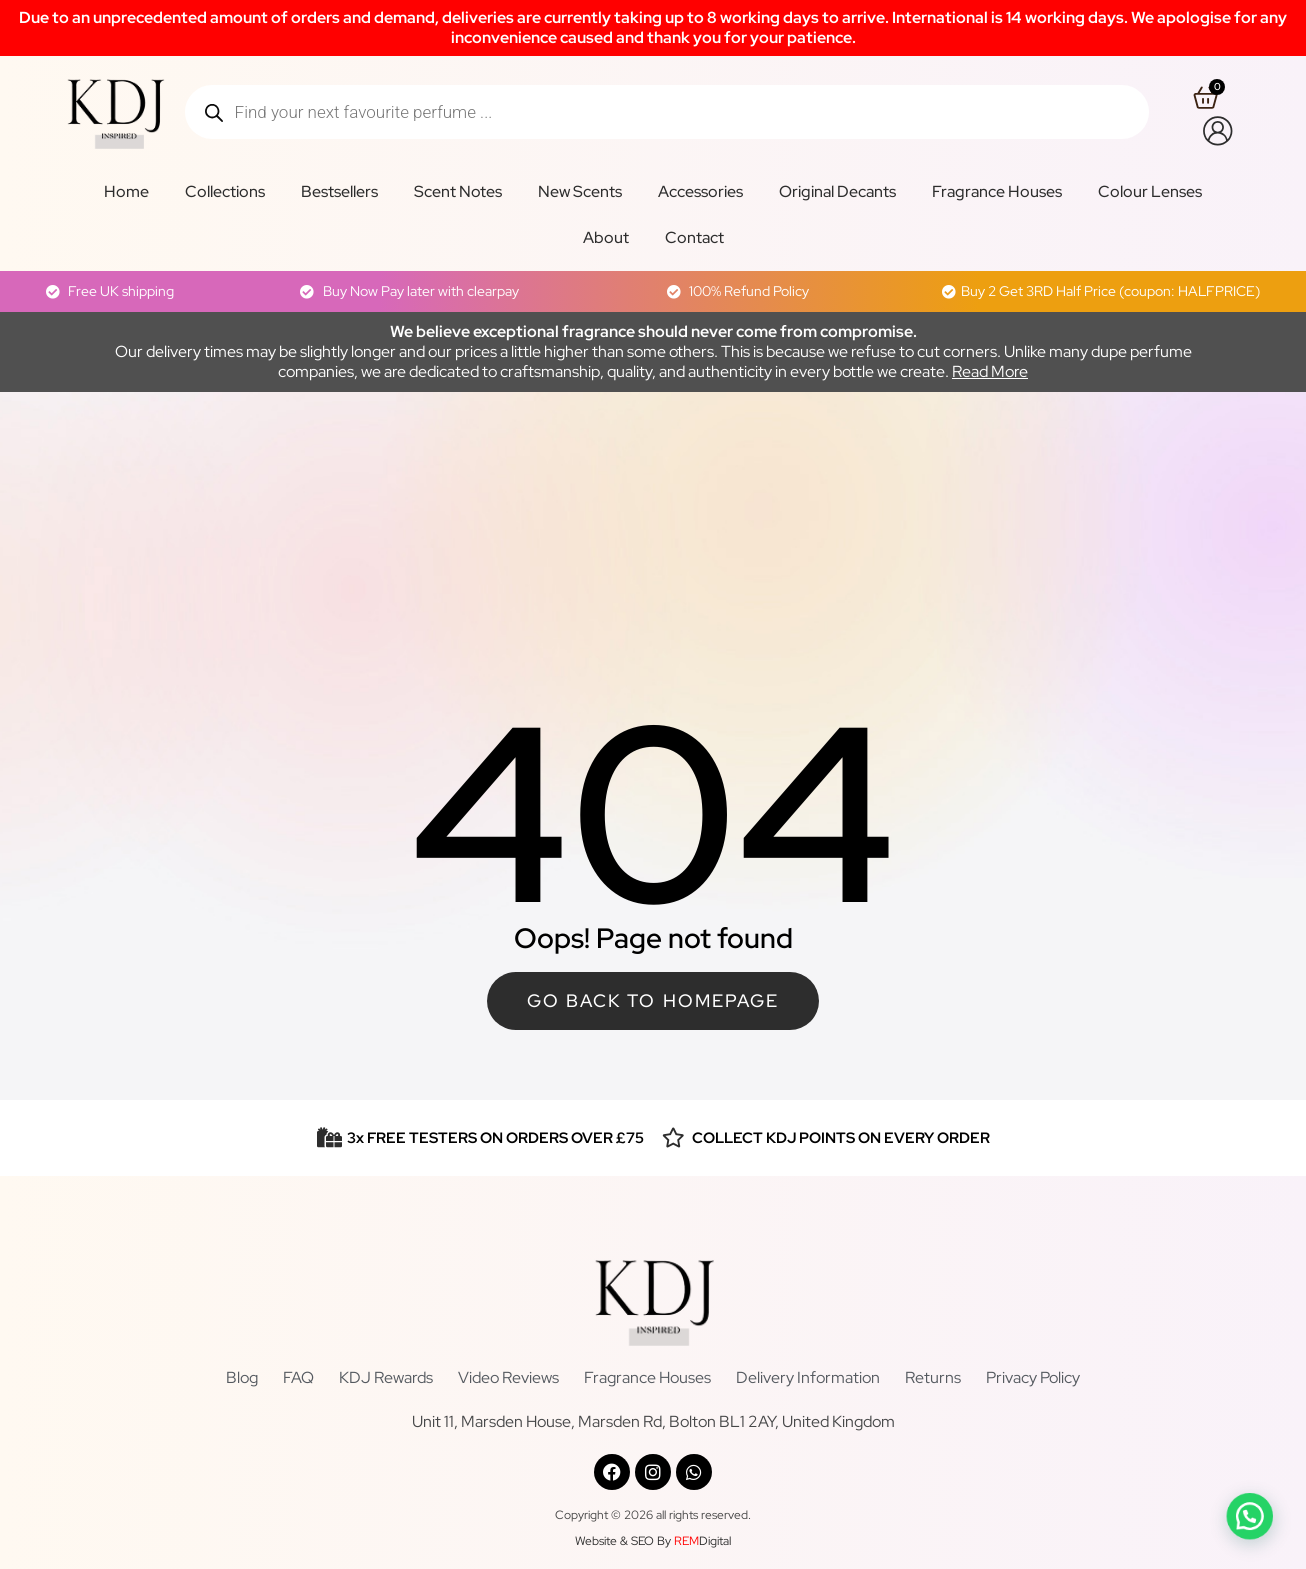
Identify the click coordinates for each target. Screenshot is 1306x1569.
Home (126, 191)
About (606, 237)
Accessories (700, 191)
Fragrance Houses (997, 191)
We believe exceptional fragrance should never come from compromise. (653, 331)
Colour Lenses (1150, 191)
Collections (225, 191)
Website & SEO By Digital (653, 1541)
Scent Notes (458, 191)
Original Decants (837, 191)
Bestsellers (339, 191)
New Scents (580, 191)
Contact (694, 237)
